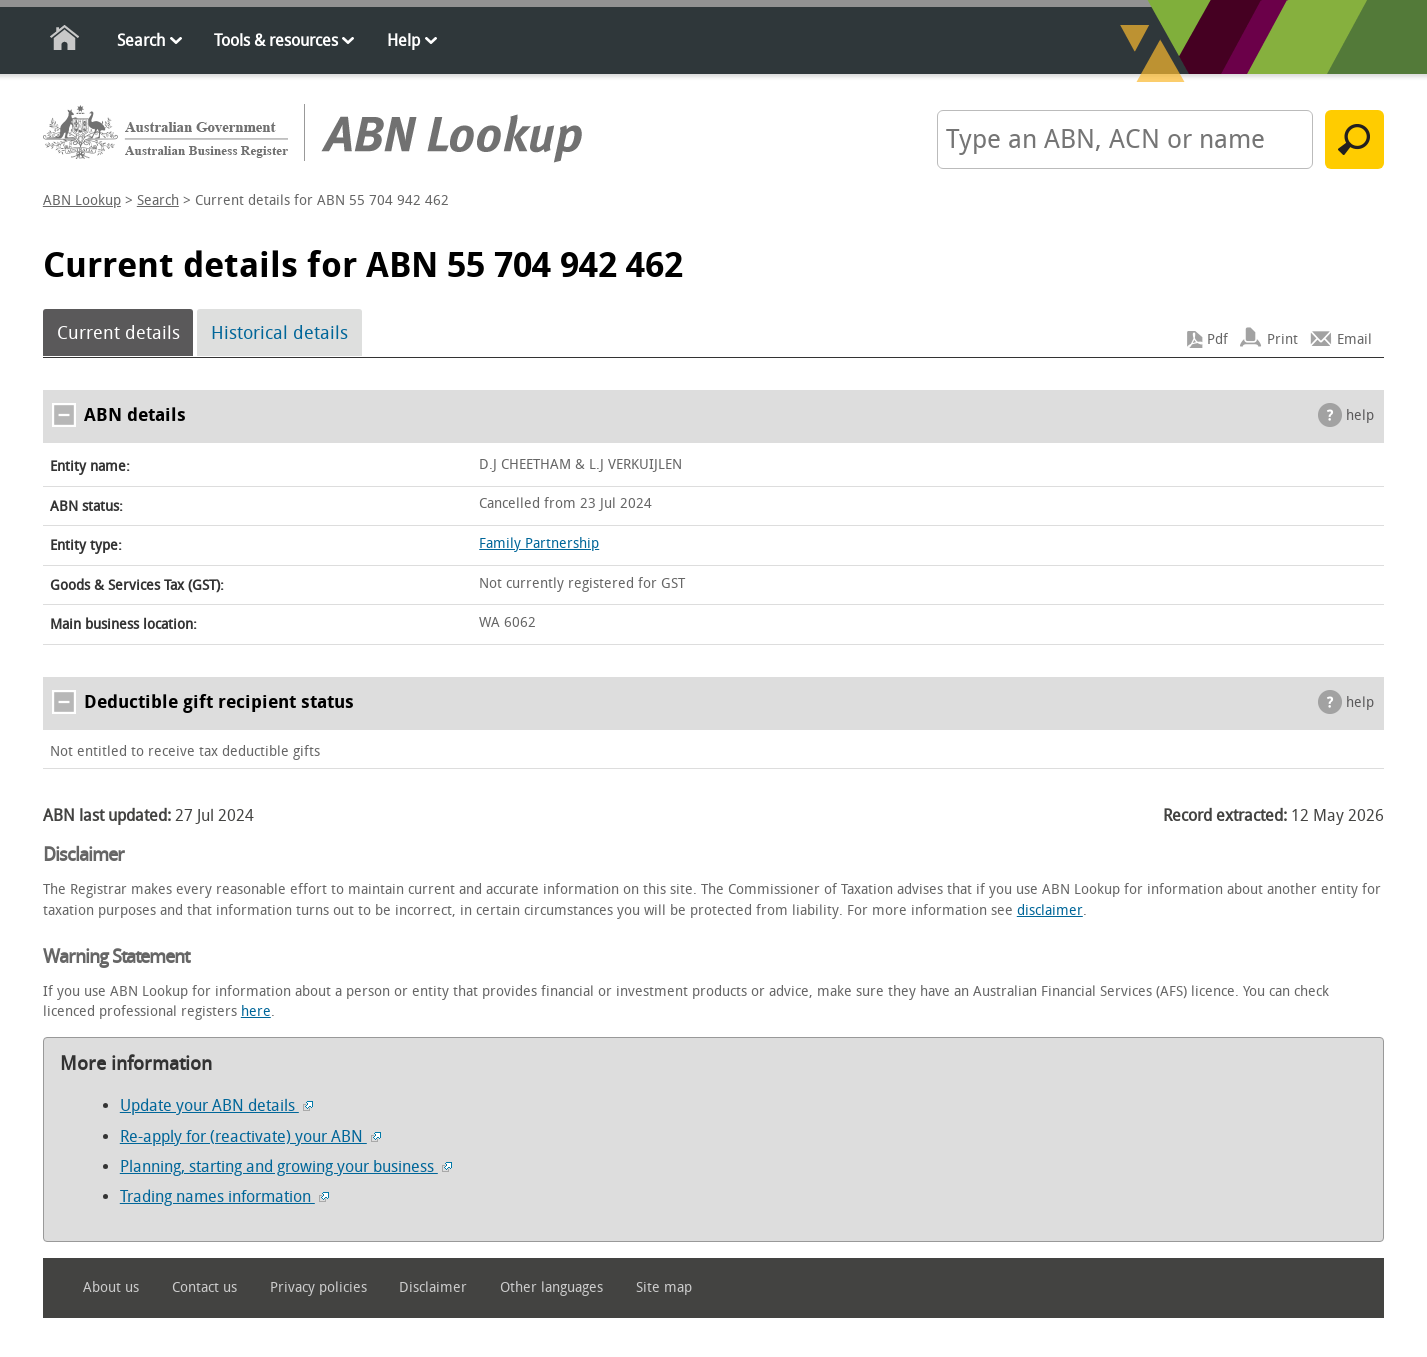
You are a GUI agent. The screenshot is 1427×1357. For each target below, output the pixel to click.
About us (111, 1287)
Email (1354, 339)
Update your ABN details (216, 1105)
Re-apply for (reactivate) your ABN (250, 1136)
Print (1282, 339)
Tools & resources (276, 40)
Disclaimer (433, 1287)
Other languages (551, 1287)
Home (65, 41)
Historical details (279, 333)
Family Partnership (539, 543)
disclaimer (1050, 910)
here (256, 1011)
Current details (118, 333)
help (1360, 415)
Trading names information (224, 1196)
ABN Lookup (82, 200)
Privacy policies (318, 1287)
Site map (664, 1287)
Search (141, 40)
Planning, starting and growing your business (286, 1166)
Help (403, 40)
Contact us (204, 1287)
